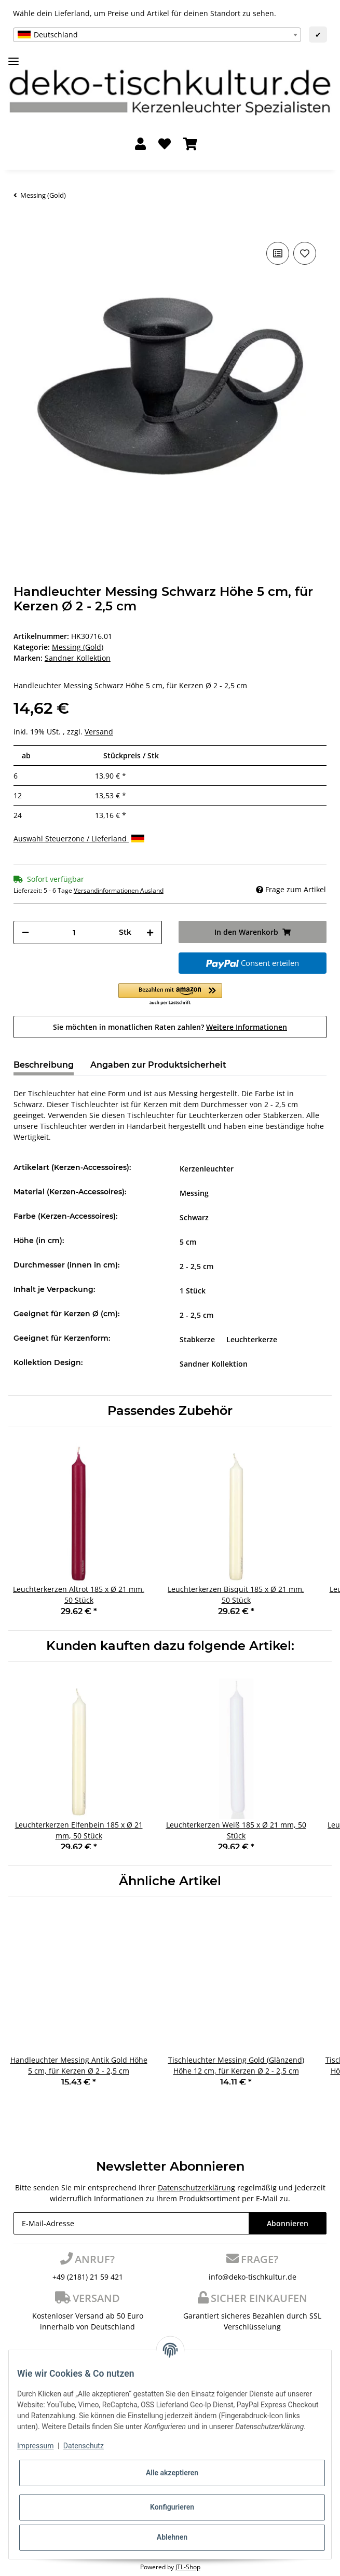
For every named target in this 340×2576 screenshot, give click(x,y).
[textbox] (157, 35)
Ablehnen (172, 2537)
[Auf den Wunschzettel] (304, 253)
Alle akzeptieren (172, 2473)
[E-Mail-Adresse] (131, 2223)
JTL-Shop (187, 2567)
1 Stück (193, 1291)
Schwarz (194, 1217)
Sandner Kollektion (214, 1364)
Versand (99, 732)
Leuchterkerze (251, 1339)
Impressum (35, 2446)
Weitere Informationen (246, 1027)
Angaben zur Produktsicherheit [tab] (158, 1065)
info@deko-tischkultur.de (252, 2277)
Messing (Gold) (77, 647)
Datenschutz (83, 2446)
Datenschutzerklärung (196, 2187)
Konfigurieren (172, 2507)
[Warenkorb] (190, 144)
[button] (140, 144)
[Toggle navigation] (13, 56)
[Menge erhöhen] (150, 932)
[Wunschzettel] (164, 144)
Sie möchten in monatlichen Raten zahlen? (170, 1027)
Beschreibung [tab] (43, 1065)
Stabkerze (197, 1339)
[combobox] (157, 35)
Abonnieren (287, 2223)
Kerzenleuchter (207, 1169)
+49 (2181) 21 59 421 (87, 2277)
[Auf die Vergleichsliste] (277, 253)
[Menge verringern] (25, 932)
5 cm (188, 1242)
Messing (194, 1193)
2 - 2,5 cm (196, 1266)
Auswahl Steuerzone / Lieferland (78, 838)
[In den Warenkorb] (21, 223)
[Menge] (74, 932)
